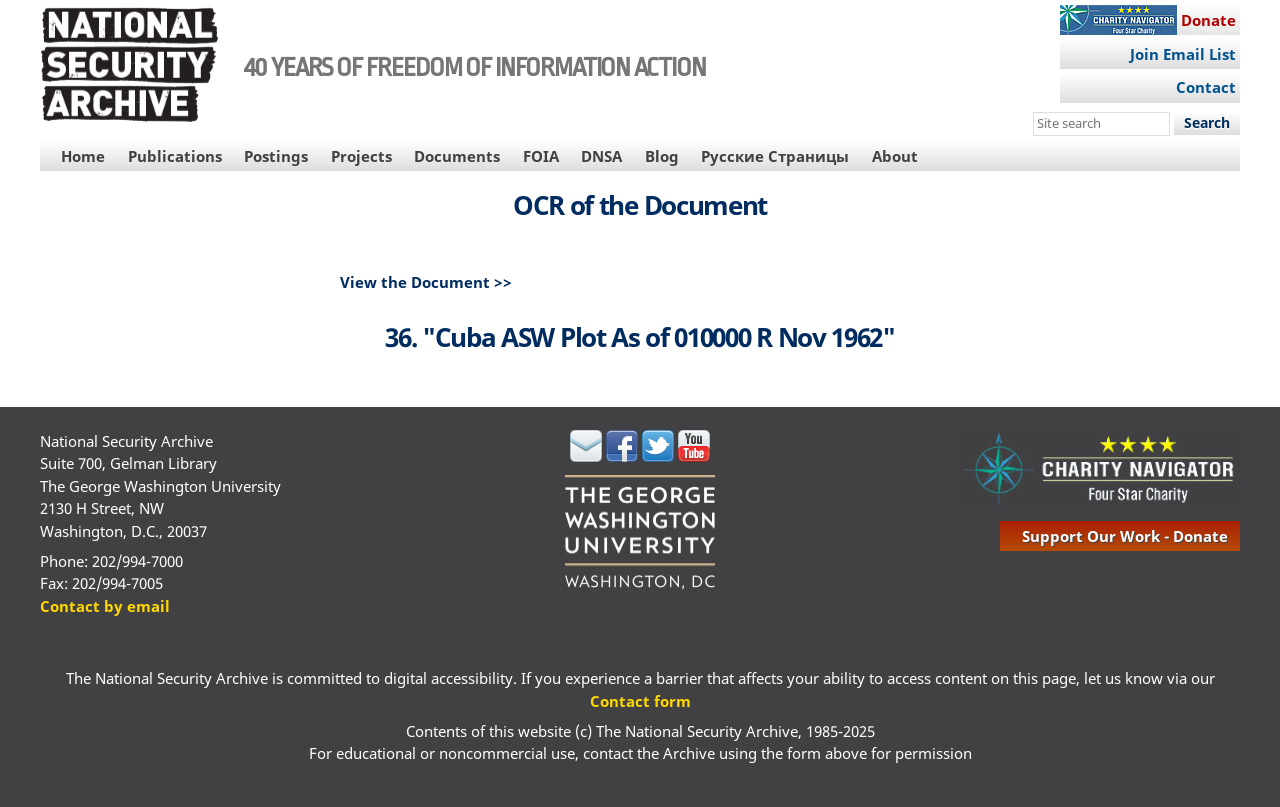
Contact (1206, 87)
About (895, 156)
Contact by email (105, 606)
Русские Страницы (775, 156)
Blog (662, 156)
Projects (361, 156)
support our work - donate (1125, 536)
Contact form (640, 701)
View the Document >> (426, 282)
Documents (457, 156)
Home (83, 156)
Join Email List (1183, 54)
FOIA (541, 156)
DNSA (601, 156)
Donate (1208, 20)
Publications (175, 156)
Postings (276, 156)
